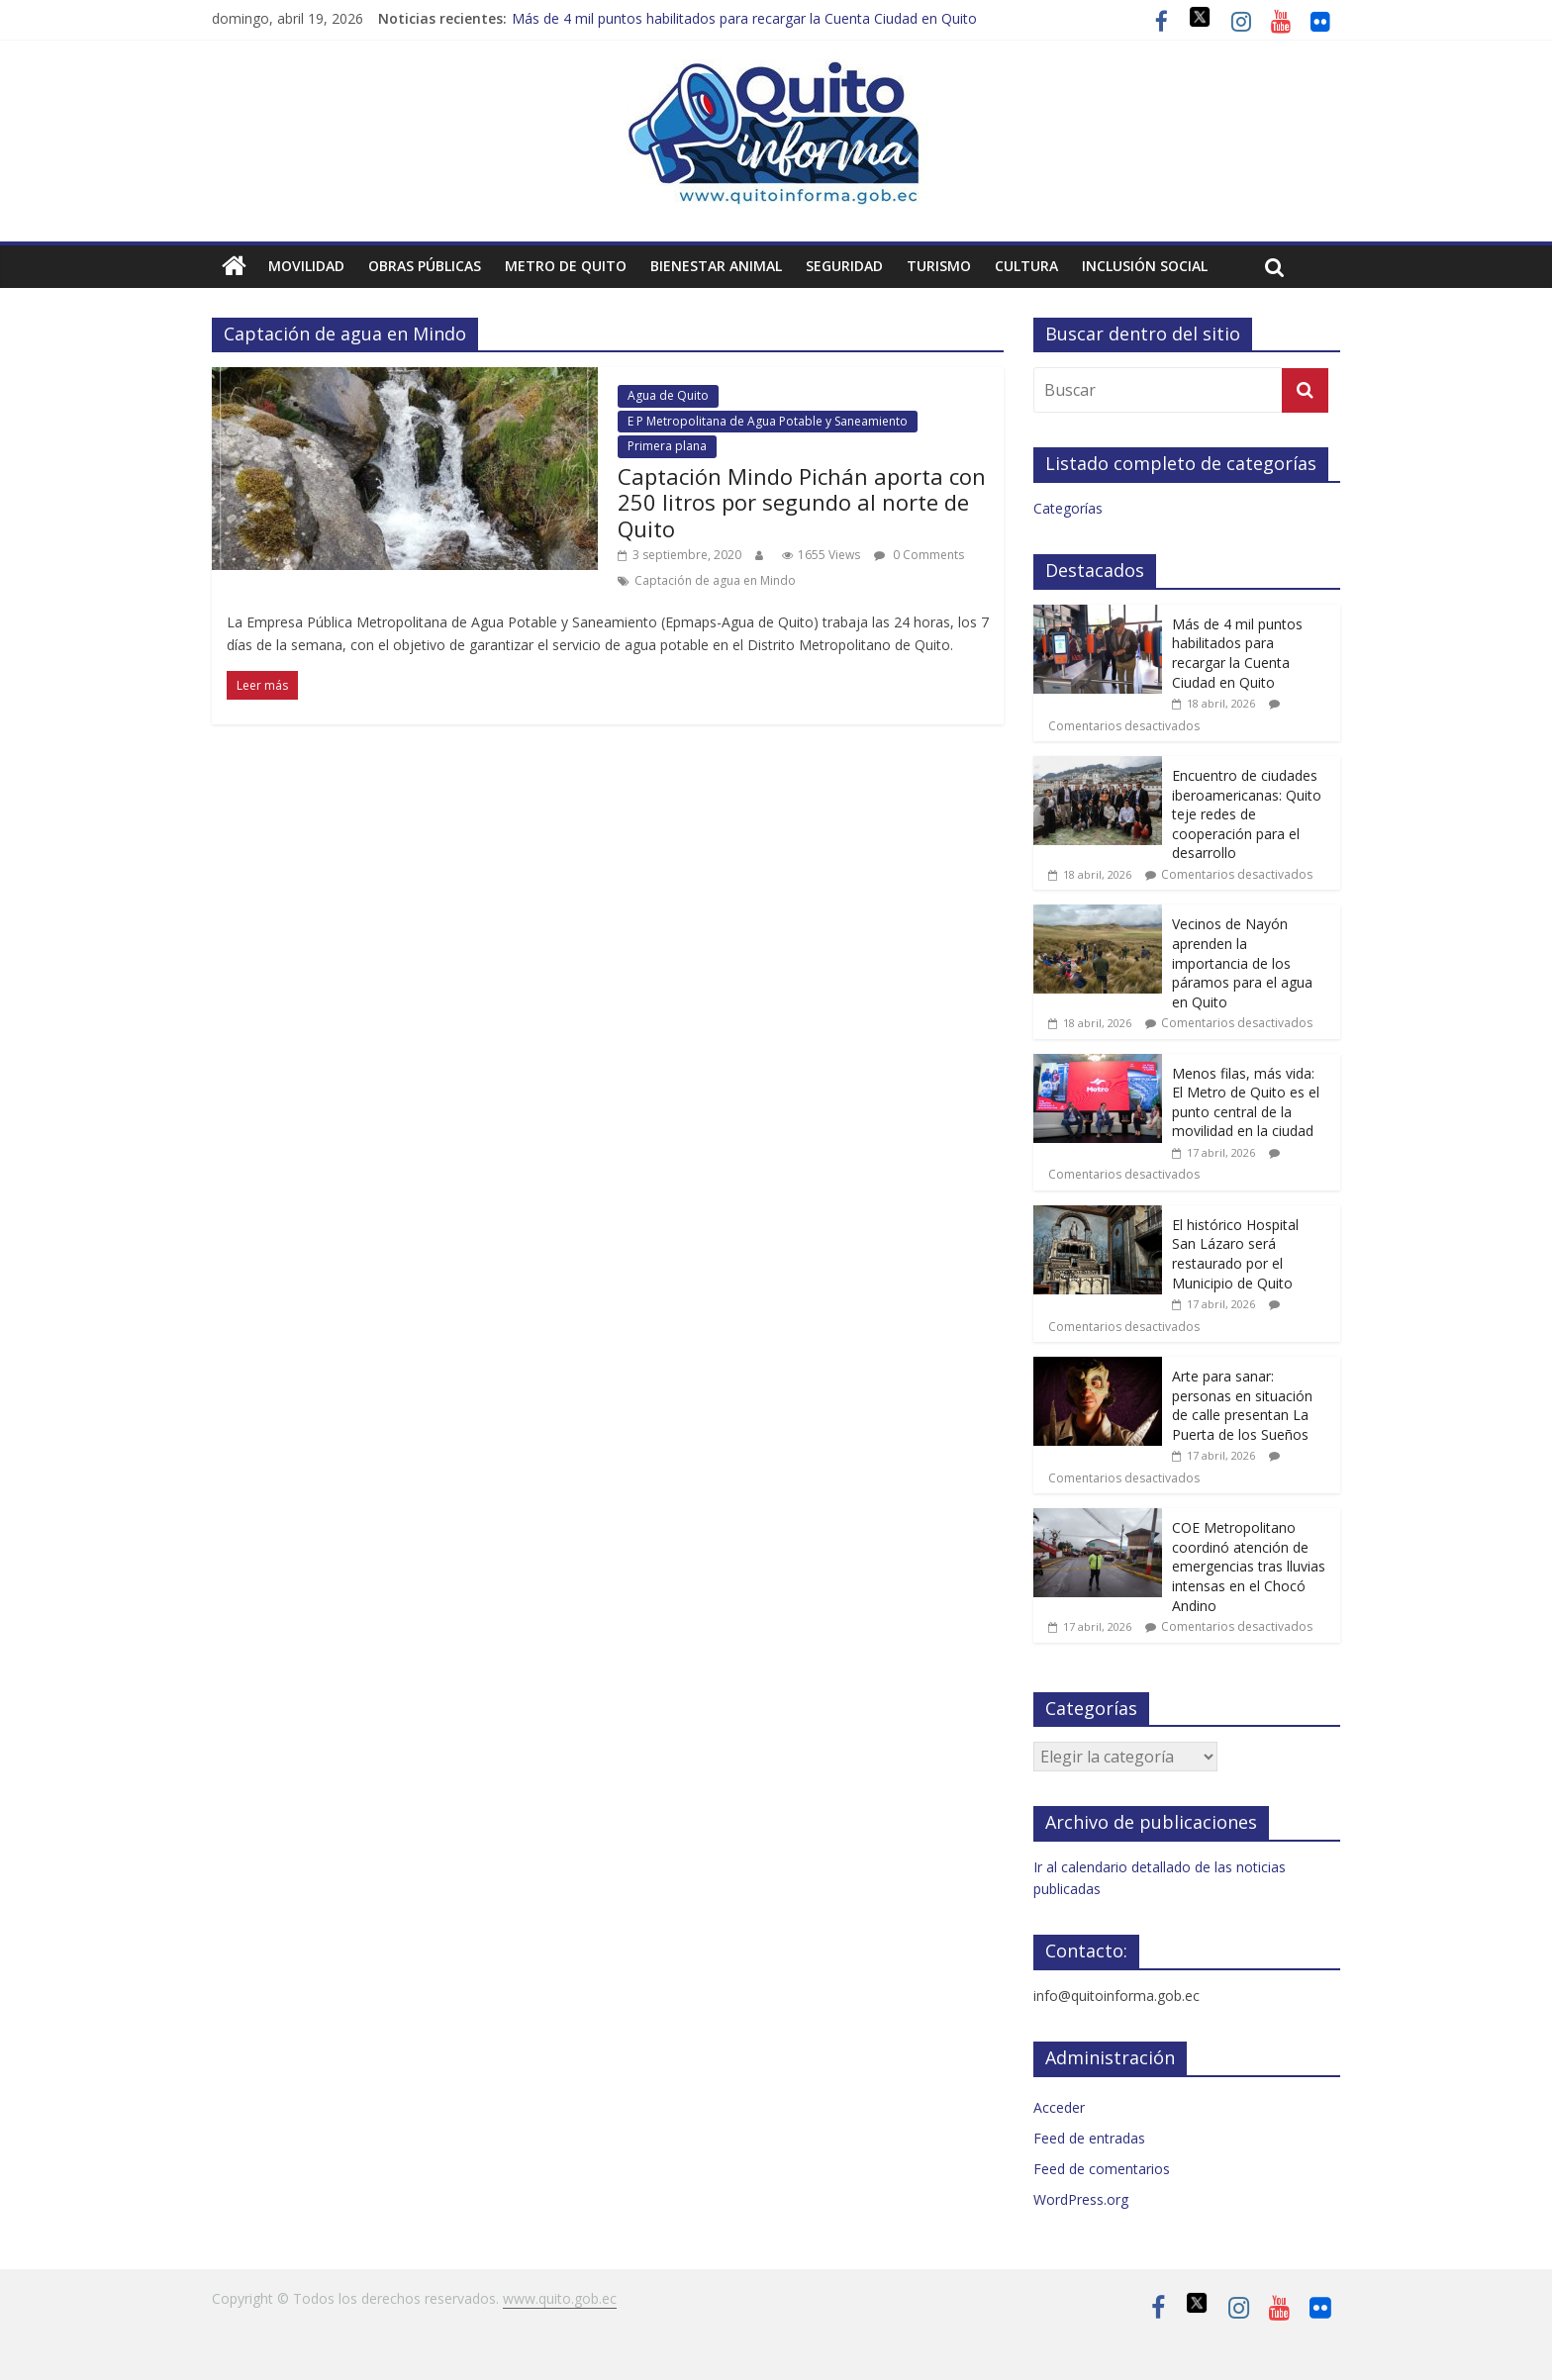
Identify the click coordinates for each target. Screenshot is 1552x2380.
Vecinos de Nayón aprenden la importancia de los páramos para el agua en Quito (1242, 962)
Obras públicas (424, 265)
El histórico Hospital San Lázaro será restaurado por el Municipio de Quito (1235, 1253)
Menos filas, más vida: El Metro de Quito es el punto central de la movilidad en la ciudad (1245, 1102)
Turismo (939, 265)
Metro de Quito (566, 265)
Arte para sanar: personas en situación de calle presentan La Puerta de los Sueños (1242, 1405)
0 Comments (919, 554)
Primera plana (667, 445)
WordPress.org (1080, 2199)
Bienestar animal (716, 265)
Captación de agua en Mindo (715, 580)
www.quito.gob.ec (560, 2298)
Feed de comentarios (1101, 2168)
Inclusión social (1145, 265)
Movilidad (306, 265)
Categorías (1068, 508)
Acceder (1059, 2107)
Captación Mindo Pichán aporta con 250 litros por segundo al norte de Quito (802, 502)
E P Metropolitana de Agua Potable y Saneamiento (768, 421)
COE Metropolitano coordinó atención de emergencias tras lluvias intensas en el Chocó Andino (1248, 1566)
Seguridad (844, 265)
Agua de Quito (668, 395)
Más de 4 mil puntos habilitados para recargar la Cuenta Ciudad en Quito (744, 18)
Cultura (1026, 265)
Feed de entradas (1089, 2138)
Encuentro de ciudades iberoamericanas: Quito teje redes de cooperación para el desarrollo (1246, 814)
